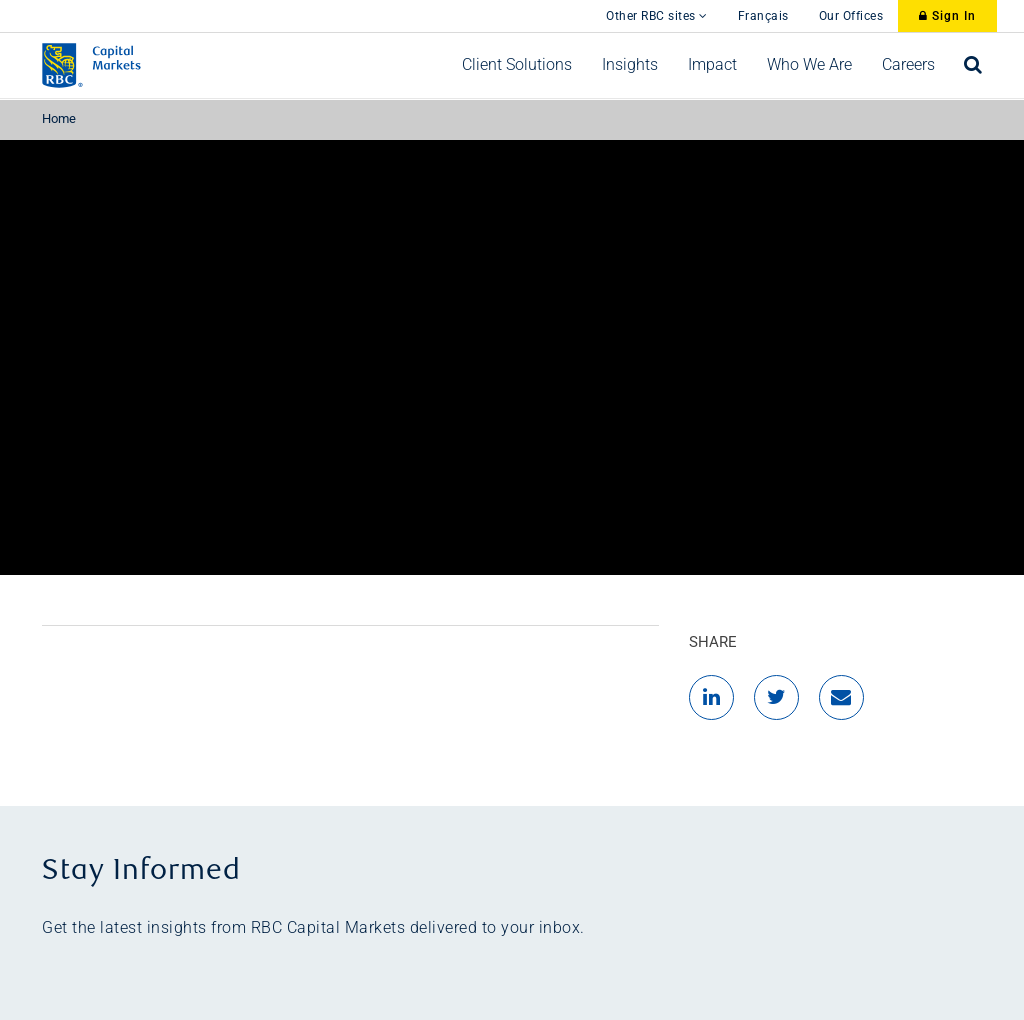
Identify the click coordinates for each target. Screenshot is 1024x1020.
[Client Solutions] (517, 65)
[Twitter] (776, 697)
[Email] (841, 697)
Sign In (947, 16)
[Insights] (630, 65)
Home (59, 118)
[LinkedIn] (711, 697)
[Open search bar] (973, 65)
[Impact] (712, 65)
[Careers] (908, 65)
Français (763, 16)
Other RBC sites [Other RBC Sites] (657, 16)
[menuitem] (517, 65)
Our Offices (851, 16)
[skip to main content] (576, 6)
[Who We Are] (809, 65)
